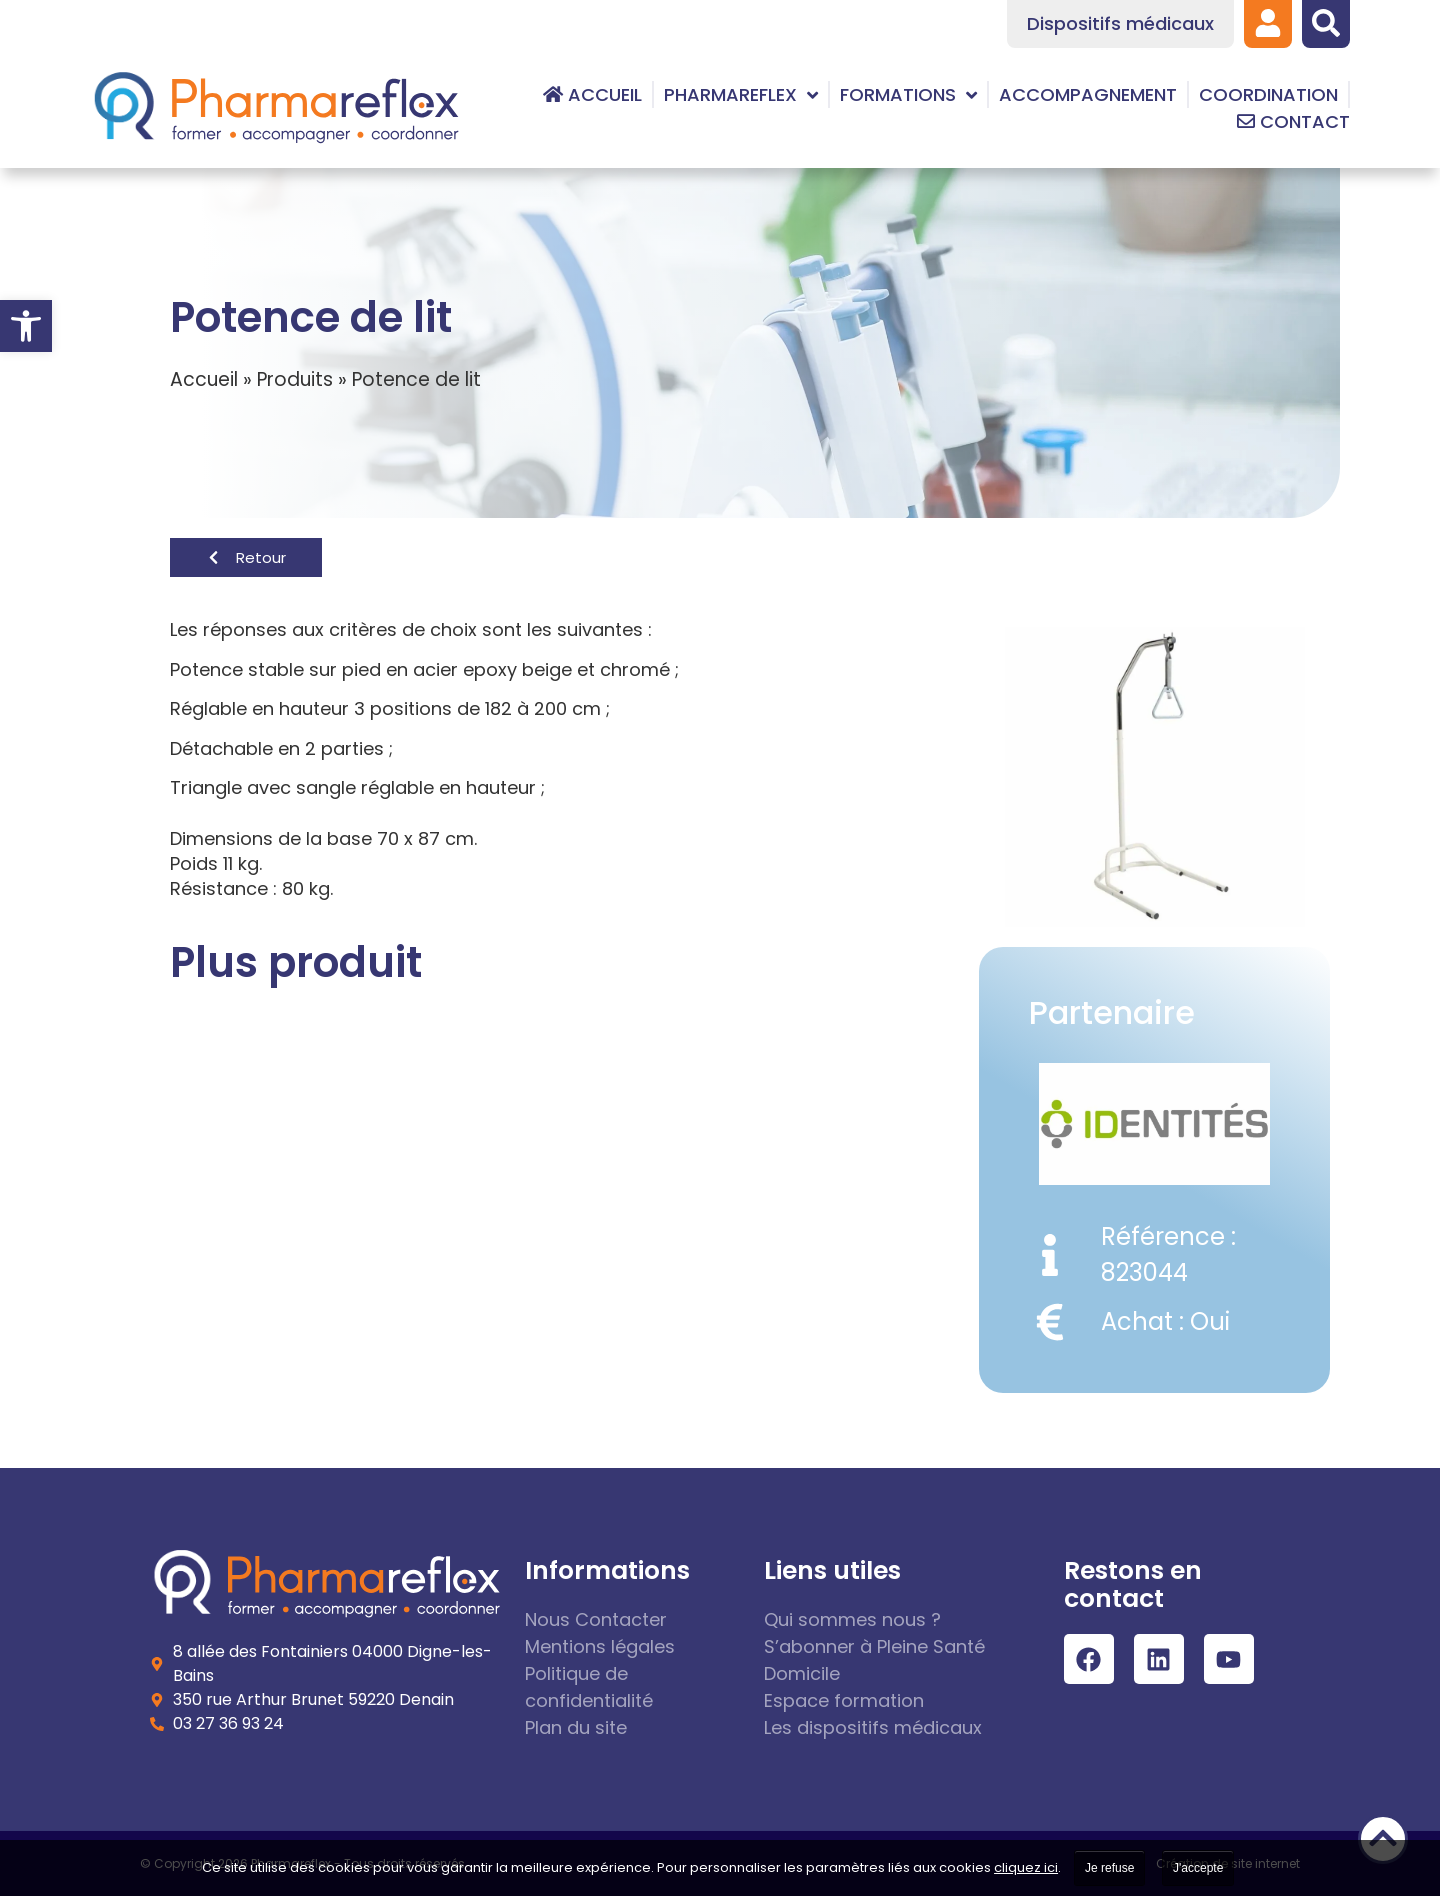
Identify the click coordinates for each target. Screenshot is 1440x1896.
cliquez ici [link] (1026, 1867)
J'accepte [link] (1198, 1868)
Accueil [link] (204, 379)
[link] (26, 326)
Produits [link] (295, 379)
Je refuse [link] (1109, 1868)
